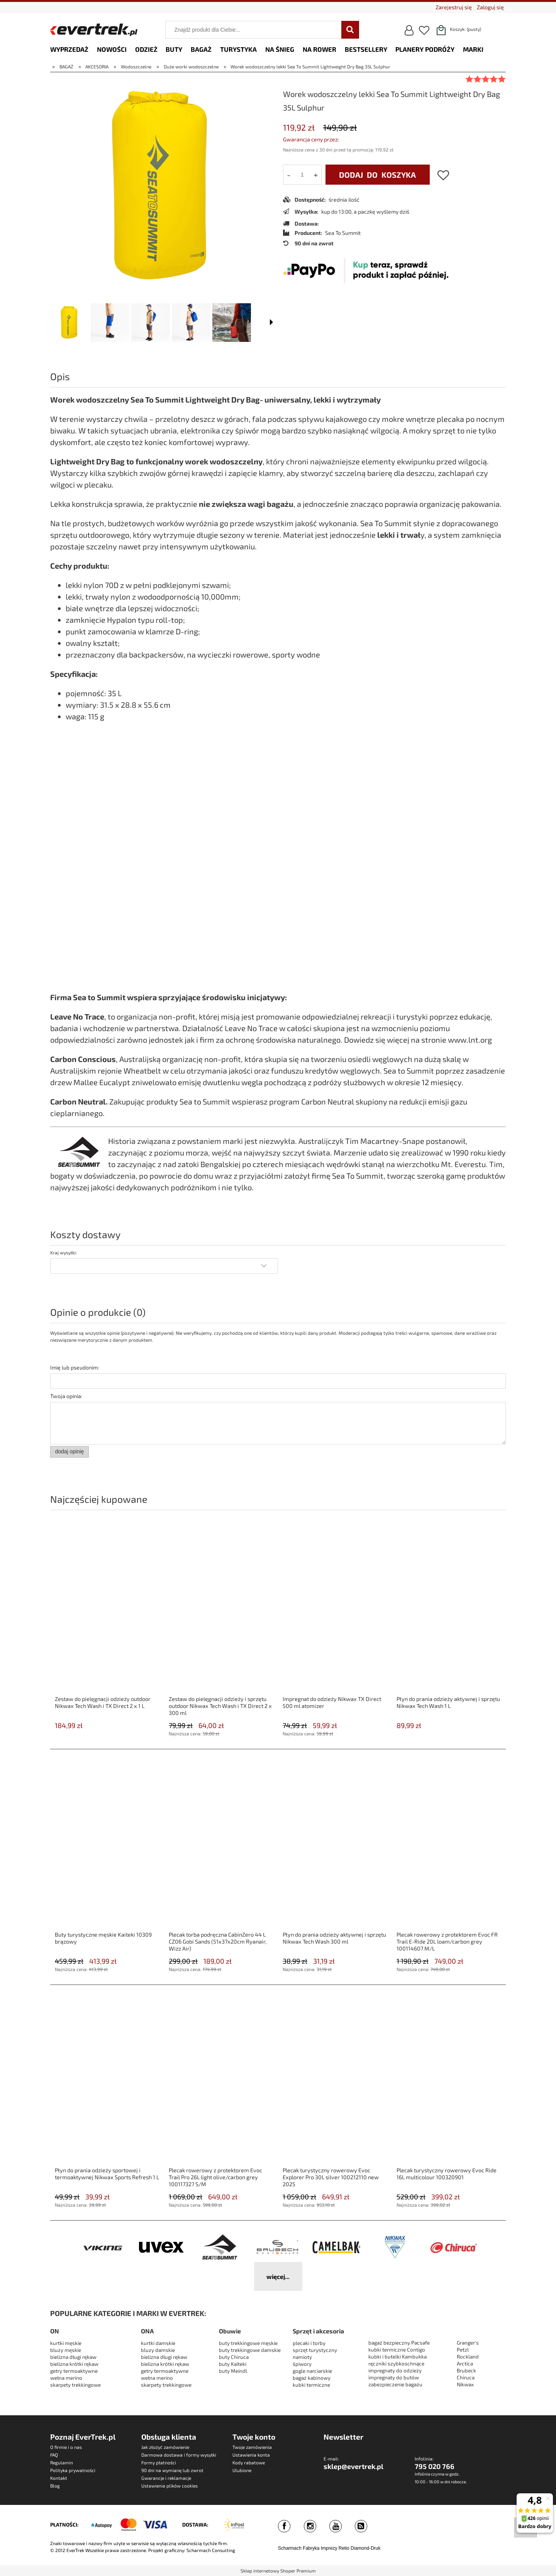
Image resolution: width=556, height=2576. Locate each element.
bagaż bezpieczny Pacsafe (399, 2343)
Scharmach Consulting (210, 2550)
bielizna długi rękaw (73, 2357)
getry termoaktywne (74, 2371)
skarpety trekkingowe (75, 2385)
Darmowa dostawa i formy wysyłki (178, 2454)
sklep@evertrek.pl (353, 2466)
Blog (55, 2485)
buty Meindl (233, 2371)
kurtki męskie (65, 2343)
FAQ (54, 2454)
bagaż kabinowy (312, 2378)
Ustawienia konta (251, 2454)
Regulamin (61, 2462)
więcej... (278, 2276)
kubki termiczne (311, 2385)
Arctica (465, 2363)
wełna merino (66, 2378)
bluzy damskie (158, 2350)
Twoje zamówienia (252, 2447)
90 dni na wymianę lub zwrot (172, 2470)
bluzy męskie (65, 2350)
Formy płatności (158, 2462)
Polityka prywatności (72, 2470)
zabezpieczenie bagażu (395, 2384)
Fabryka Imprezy (320, 2548)
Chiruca (466, 2377)
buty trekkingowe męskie (248, 2343)
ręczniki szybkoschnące (396, 2363)
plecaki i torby (309, 2343)
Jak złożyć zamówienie (165, 2447)
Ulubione (241, 2470)
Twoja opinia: (66, 1396)
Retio (344, 2548)
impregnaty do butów (393, 2377)
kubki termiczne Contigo (396, 2350)
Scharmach (290, 2548)
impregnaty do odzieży (395, 2370)
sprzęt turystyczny (315, 2350)
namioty (302, 2357)
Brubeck (466, 2370)
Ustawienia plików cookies (169, 2485)
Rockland (468, 2356)
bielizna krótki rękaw (74, 2364)
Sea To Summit (343, 232)
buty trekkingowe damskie (250, 2350)
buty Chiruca (234, 2357)
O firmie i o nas (66, 2447)
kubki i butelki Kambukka (397, 2356)
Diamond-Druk (365, 2548)
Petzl (463, 2350)
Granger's (468, 2343)
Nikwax (465, 2384)
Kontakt (58, 2478)
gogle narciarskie (312, 2371)
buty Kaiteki (232, 2364)
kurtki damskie (158, 2343)
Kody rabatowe (248, 2462)
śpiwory (302, 2364)
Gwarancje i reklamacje (166, 2478)
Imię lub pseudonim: (74, 1367)
